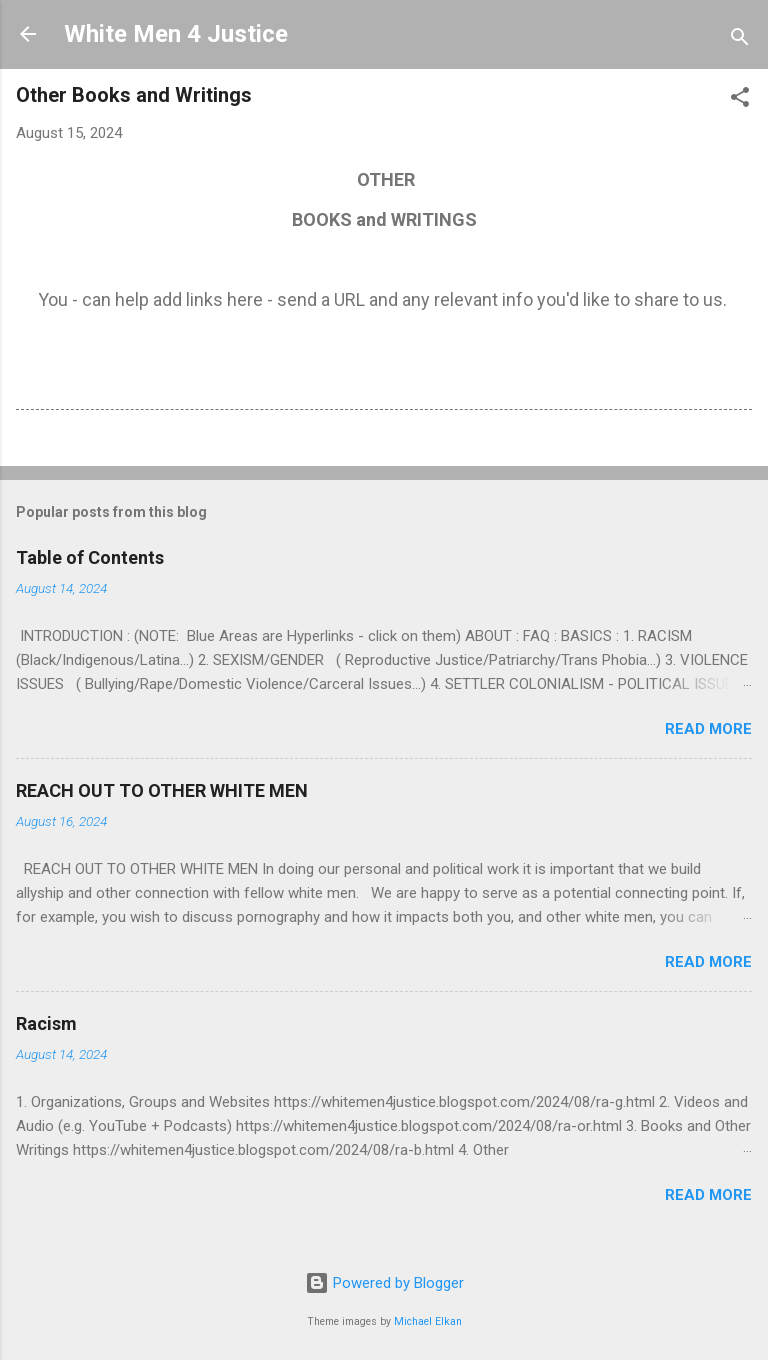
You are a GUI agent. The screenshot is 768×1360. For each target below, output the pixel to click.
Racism (46, 1023)
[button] (740, 100)
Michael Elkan (428, 1321)
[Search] (740, 40)
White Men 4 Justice (176, 34)
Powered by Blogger (384, 1283)
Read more (708, 729)
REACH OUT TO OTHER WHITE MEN (162, 790)
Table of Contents (90, 557)
